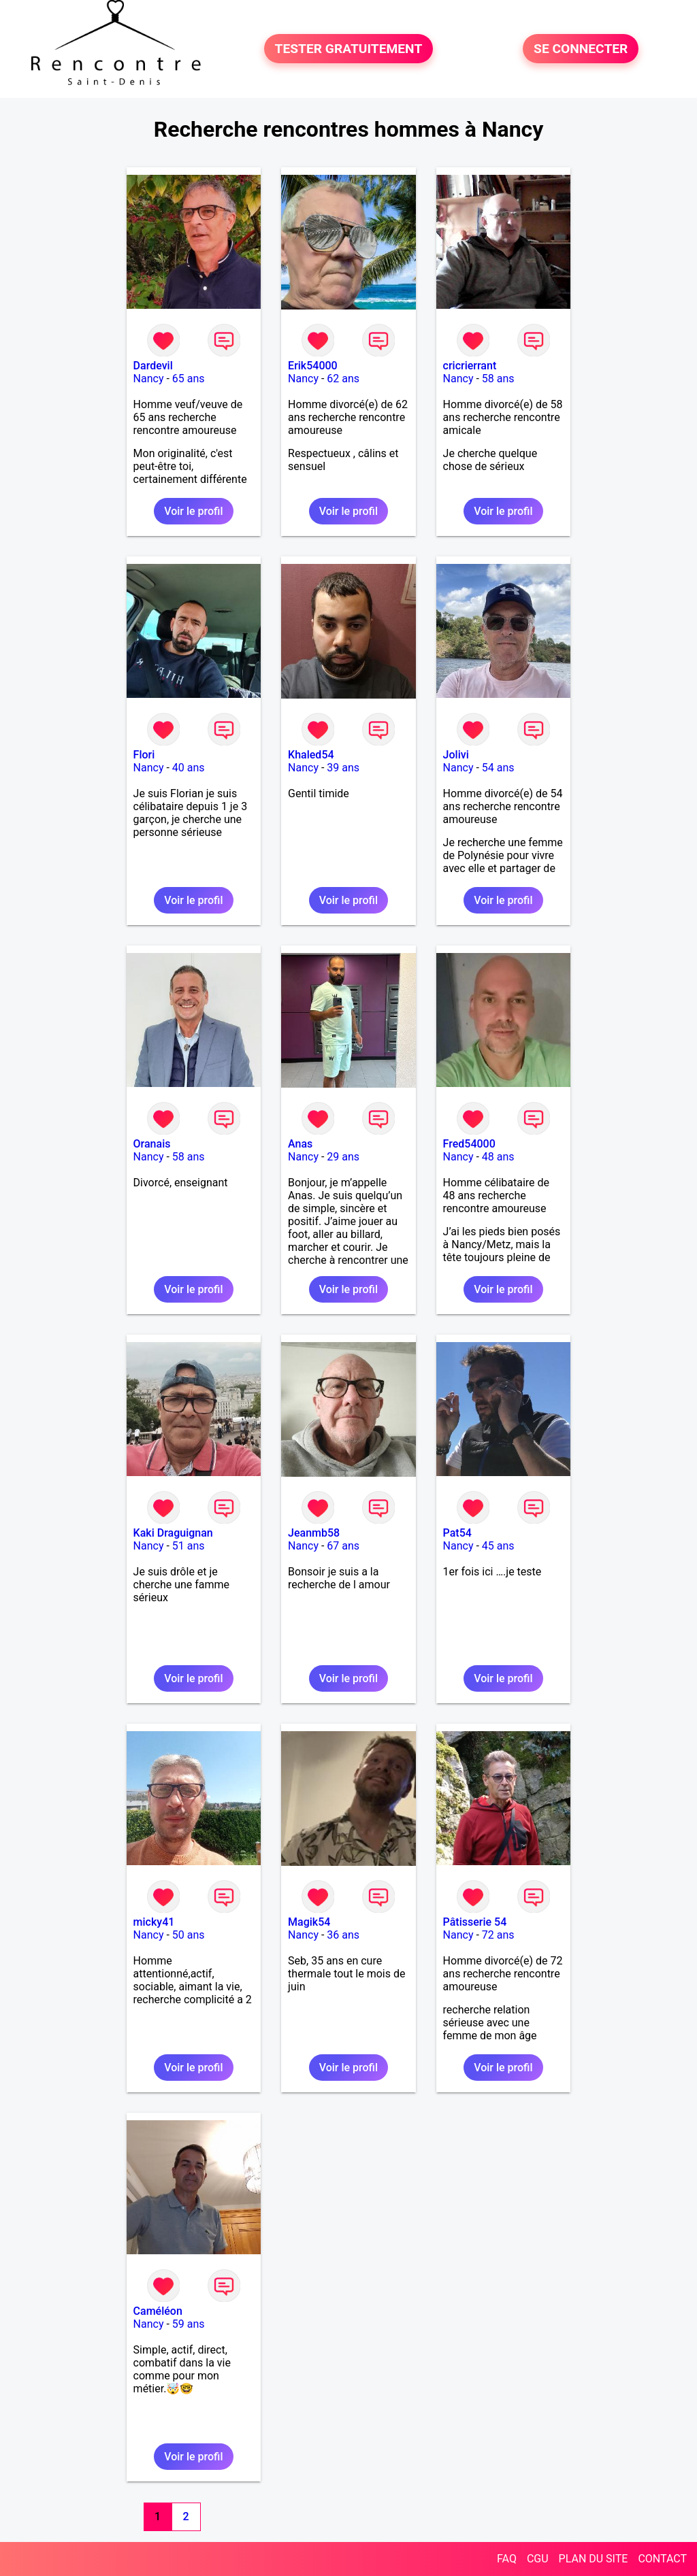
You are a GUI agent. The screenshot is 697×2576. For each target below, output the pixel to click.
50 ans (188, 1934)
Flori (144, 754)
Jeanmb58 (314, 1532)
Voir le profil (193, 511)
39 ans (343, 767)
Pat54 (457, 1532)
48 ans (498, 1156)
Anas (300, 1143)
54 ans (498, 767)
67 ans (343, 1545)
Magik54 (309, 1922)
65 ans (188, 378)
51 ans (188, 1545)
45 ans (498, 1545)
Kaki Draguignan (173, 1532)
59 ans (188, 2324)
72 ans (498, 1934)
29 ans (343, 1156)
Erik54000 (313, 365)
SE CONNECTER (581, 48)
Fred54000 (469, 1143)
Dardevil (153, 365)
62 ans (343, 378)
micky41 (154, 1922)
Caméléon (157, 2311)
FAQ (507, 2558)
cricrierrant (470, 365)
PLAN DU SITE (593, 2558)
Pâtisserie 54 (475, 1922)
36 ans (343, 1934)
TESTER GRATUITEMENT (349, 48)
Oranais (152, 1143)
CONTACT (662, 2558)
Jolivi (456, 754)
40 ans (188, 767)
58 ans (498, 378)
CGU (538, 2558)
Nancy (148, 378)
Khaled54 (311, 754)
